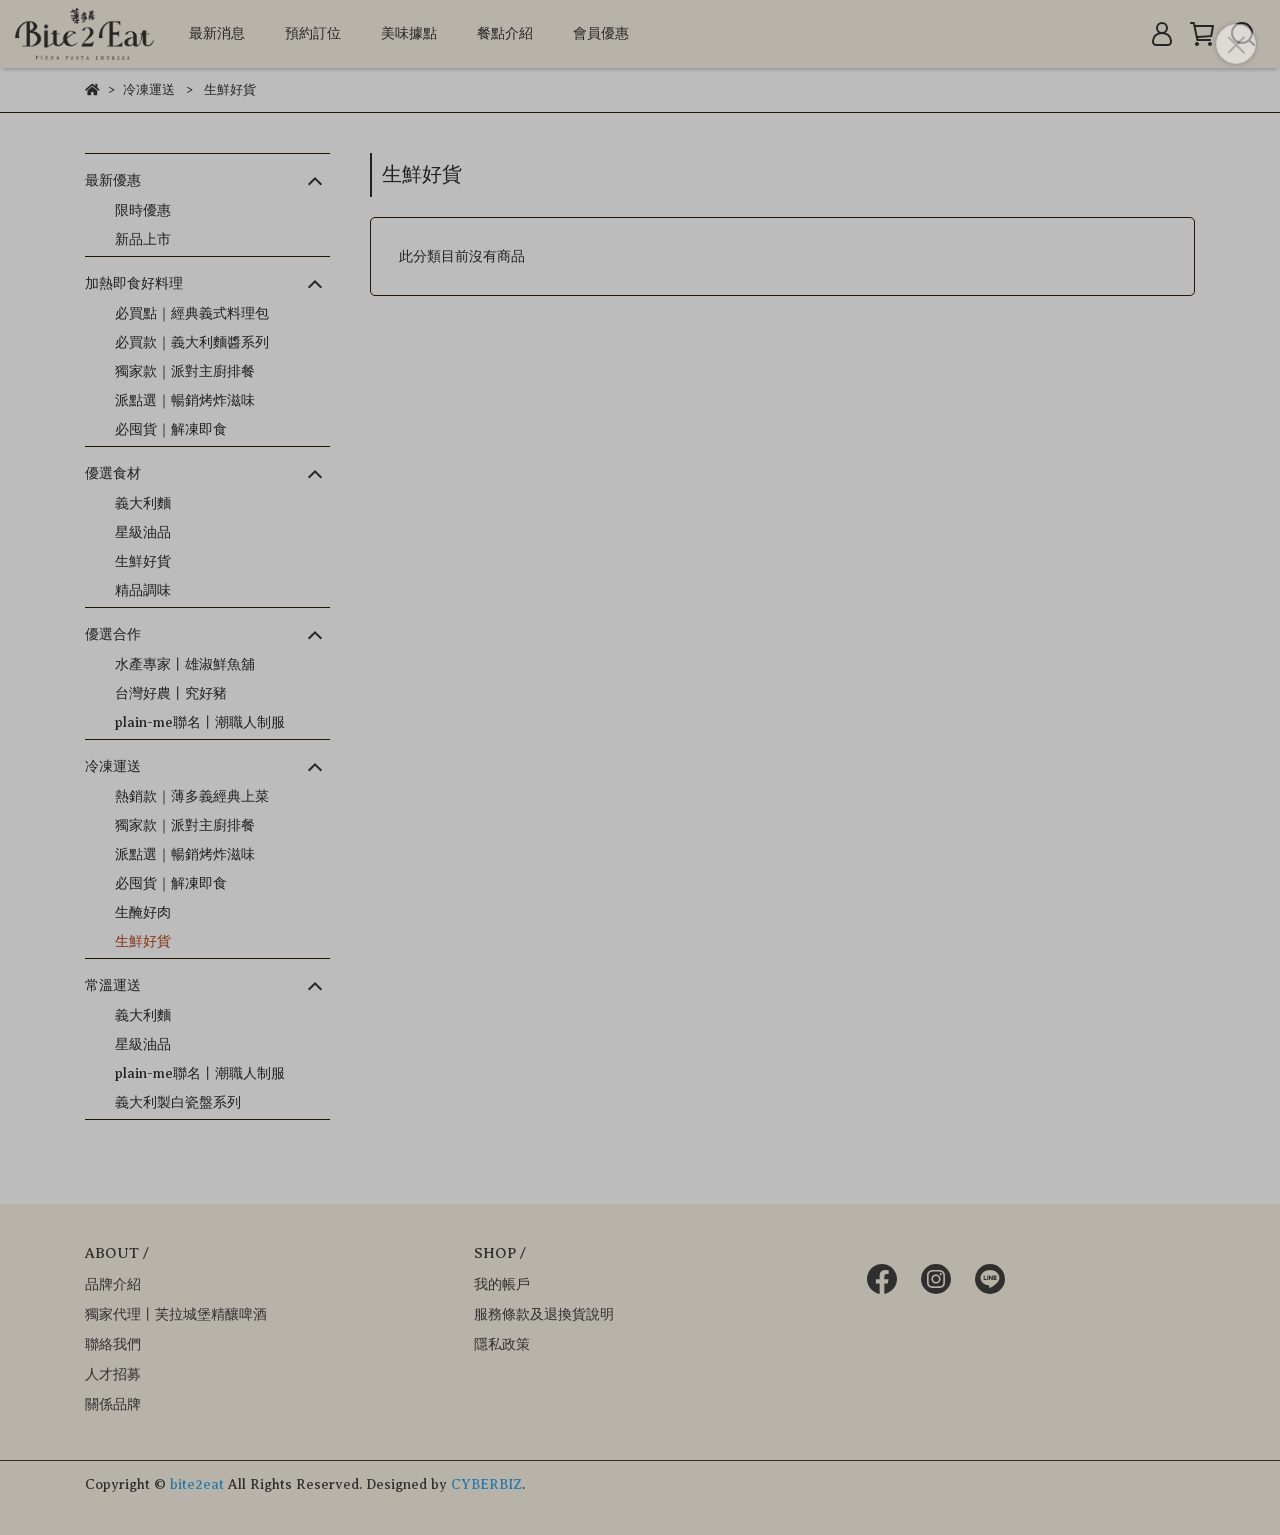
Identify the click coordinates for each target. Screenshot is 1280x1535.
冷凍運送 (113, 766)
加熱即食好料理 (134, 283)
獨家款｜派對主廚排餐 (185, 371)
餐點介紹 (505, 33)
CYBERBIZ (486, 1484)
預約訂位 (313, 33)
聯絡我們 (113, 1344)
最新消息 (217, 33)
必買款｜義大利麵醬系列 (192, 342)
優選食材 (113, 473)
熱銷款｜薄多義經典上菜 (192, 796)
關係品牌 (113, 1404)
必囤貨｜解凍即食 (171, 429)
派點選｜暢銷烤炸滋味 (185, 400)
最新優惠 (113, 180)
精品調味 (143, 590)
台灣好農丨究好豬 (171, 693)
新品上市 (143, 239)
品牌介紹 (113, 1284)
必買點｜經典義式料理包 (192, 313)
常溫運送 (113, 985)
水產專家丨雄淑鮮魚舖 (185, 664)
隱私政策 (502, 1344)
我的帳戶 (502, 1284)
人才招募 (113, 1374)
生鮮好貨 (143, 561)
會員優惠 (601, 33)
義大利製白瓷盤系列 (178, 1102)
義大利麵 (143, 503)
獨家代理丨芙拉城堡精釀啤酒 (176, 1314)
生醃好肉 (143, 912)
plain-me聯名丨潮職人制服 (200, 722)
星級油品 (143, 532)
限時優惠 (143, 210)
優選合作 (113, 634)
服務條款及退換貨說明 (544, 1314)
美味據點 (409, 33)
